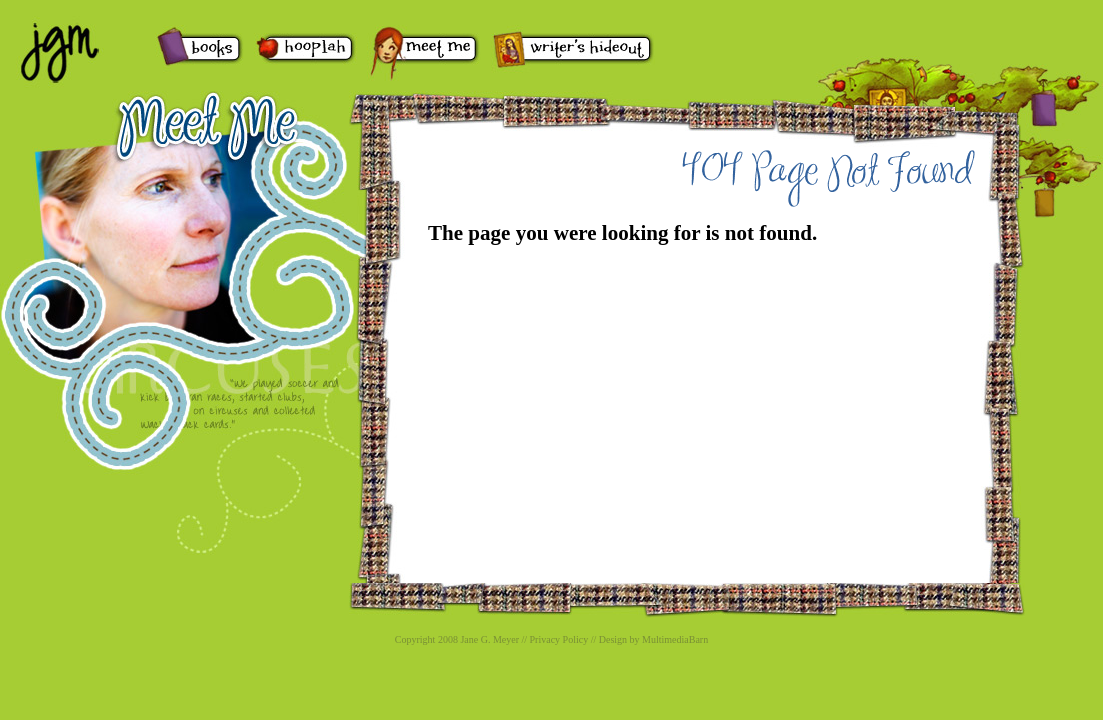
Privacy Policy (559, 639)
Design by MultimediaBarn (653, 639)
